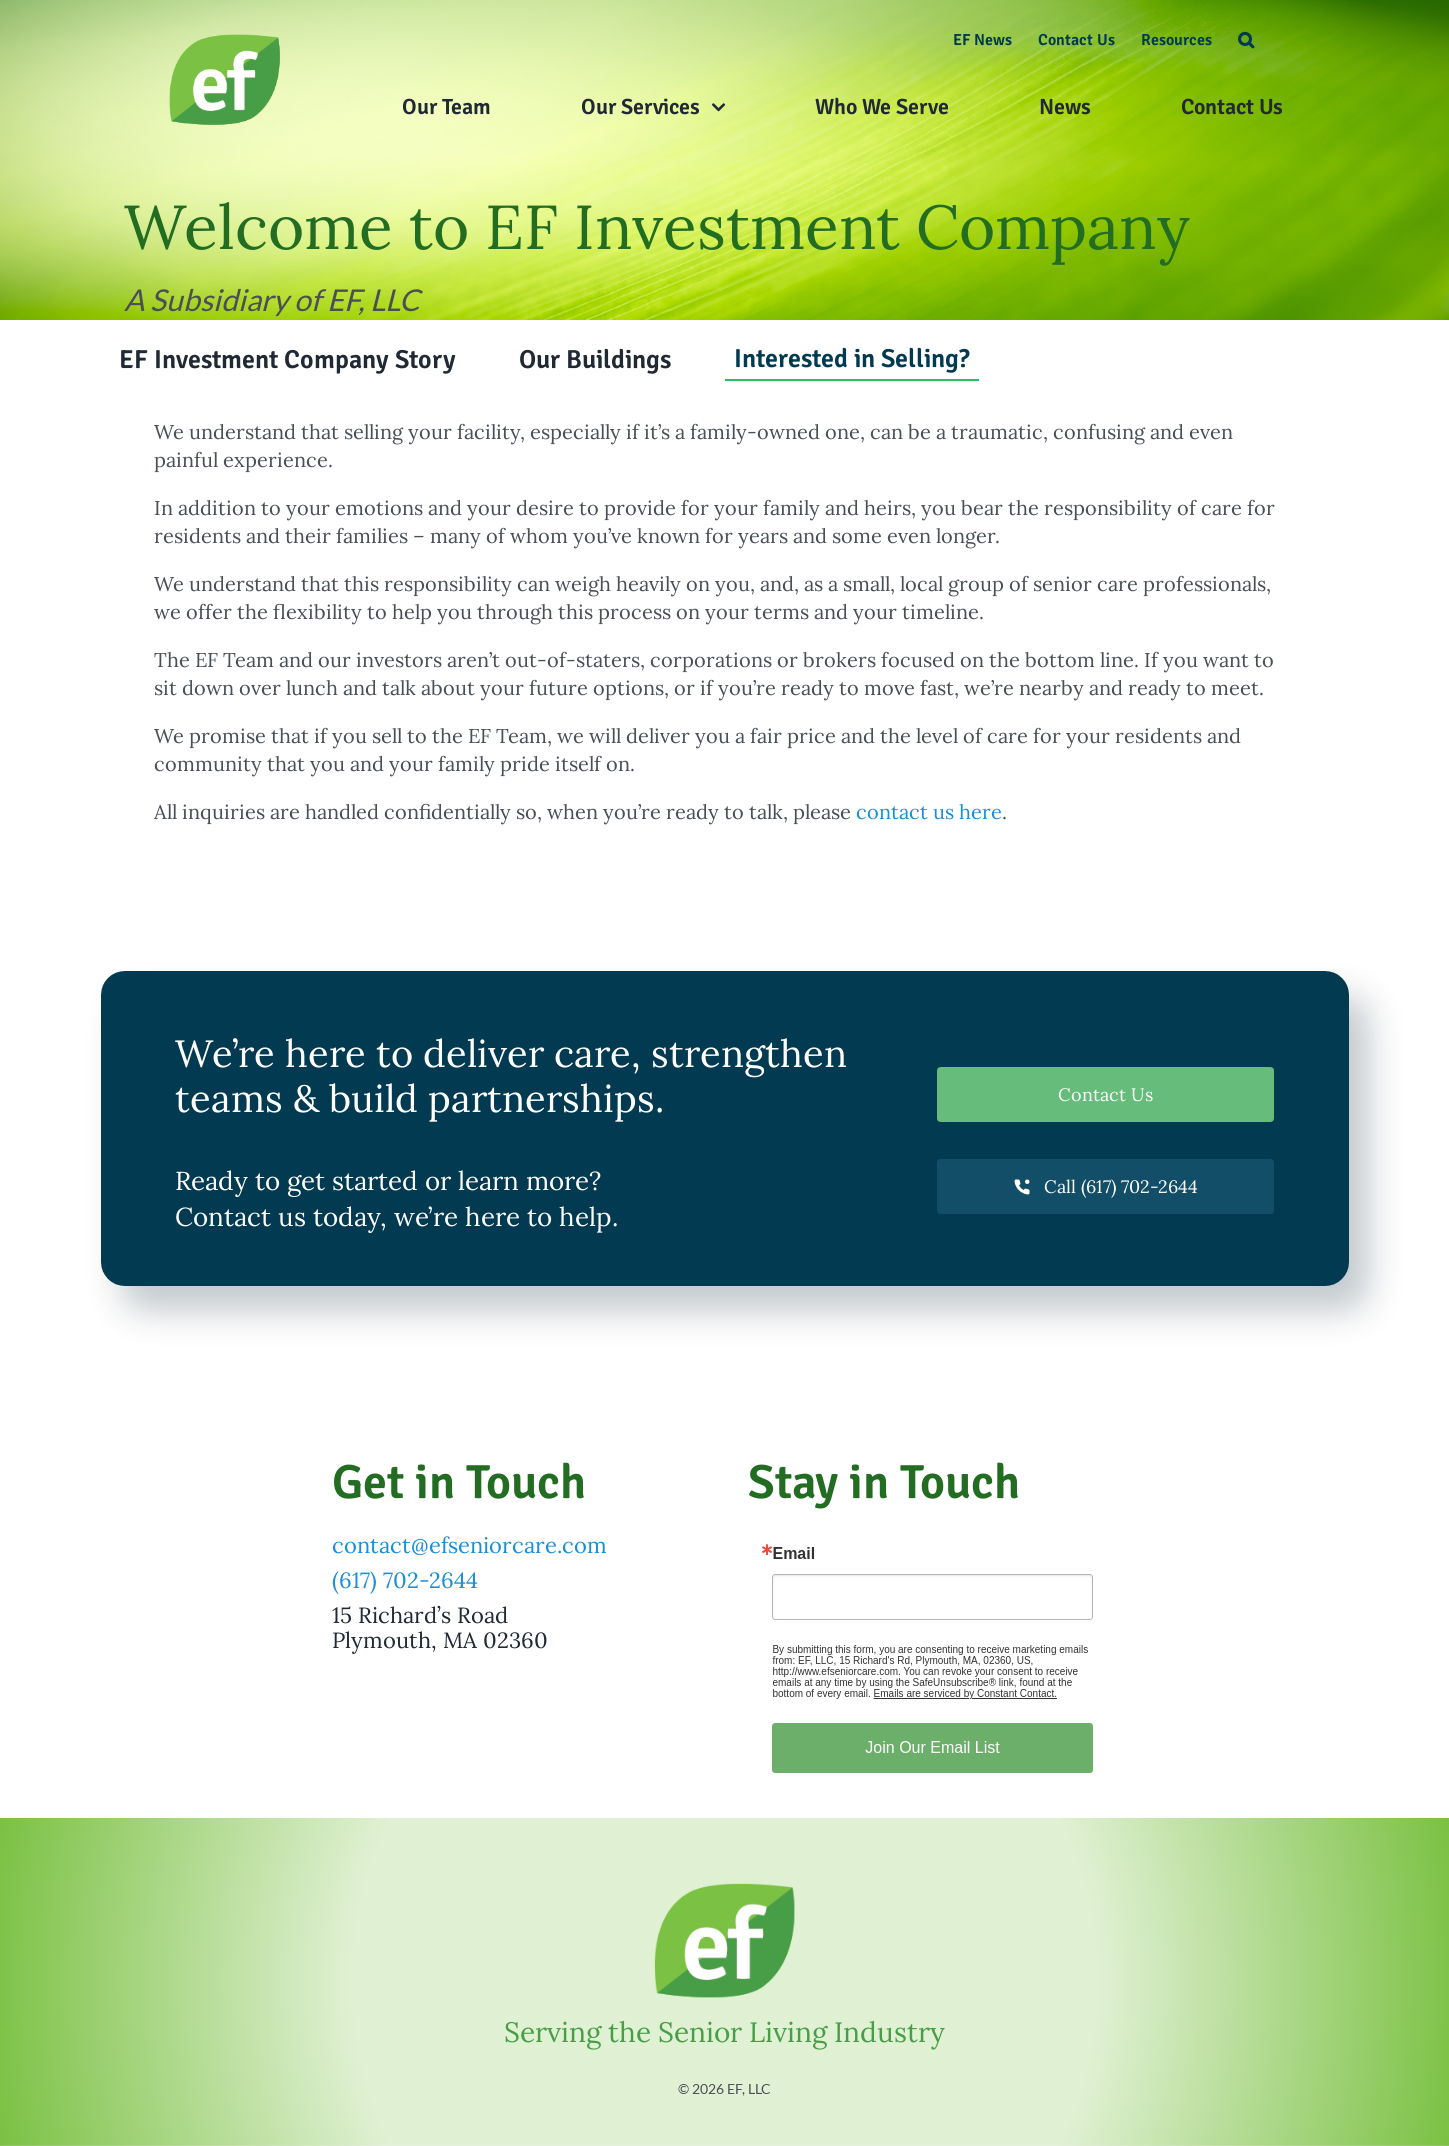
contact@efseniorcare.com (469, 1545)
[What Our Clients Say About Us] (225, 39)
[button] (1246, 40)
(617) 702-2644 (405, 1580)
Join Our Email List (932, 1747)
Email (793, 1554)
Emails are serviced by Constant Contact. (965, 1693)
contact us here (929, 811)
